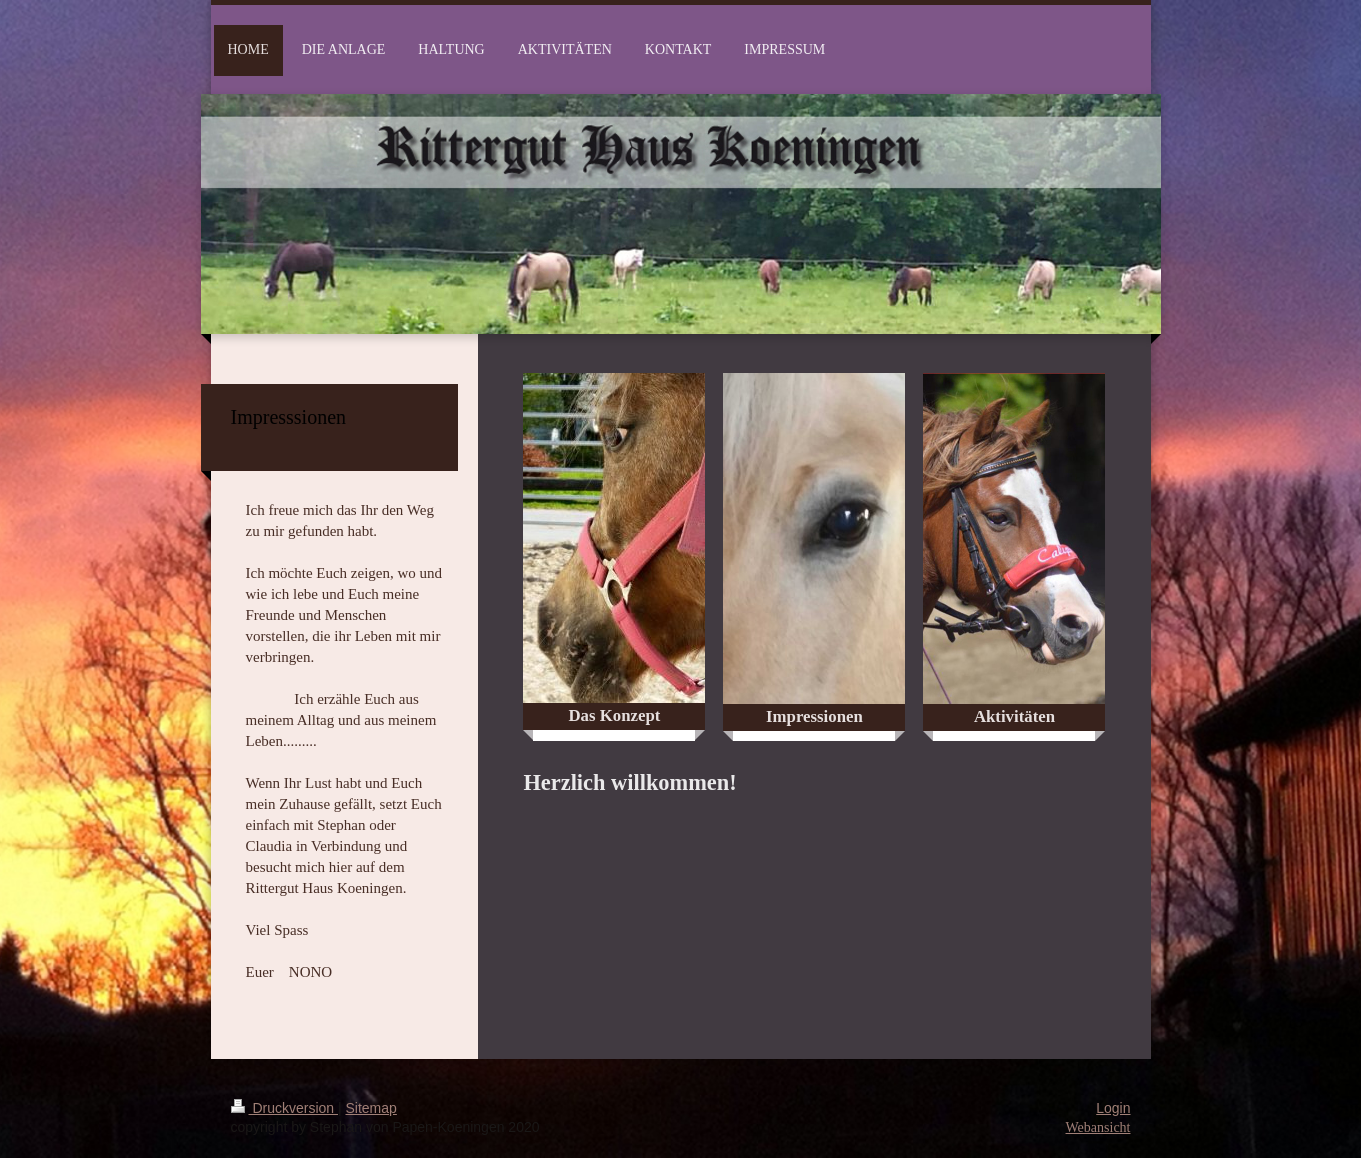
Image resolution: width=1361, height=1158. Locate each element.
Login (1113, 1108)
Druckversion (284, 1108)
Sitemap (371, 1108)
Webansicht (1098, 1127)
